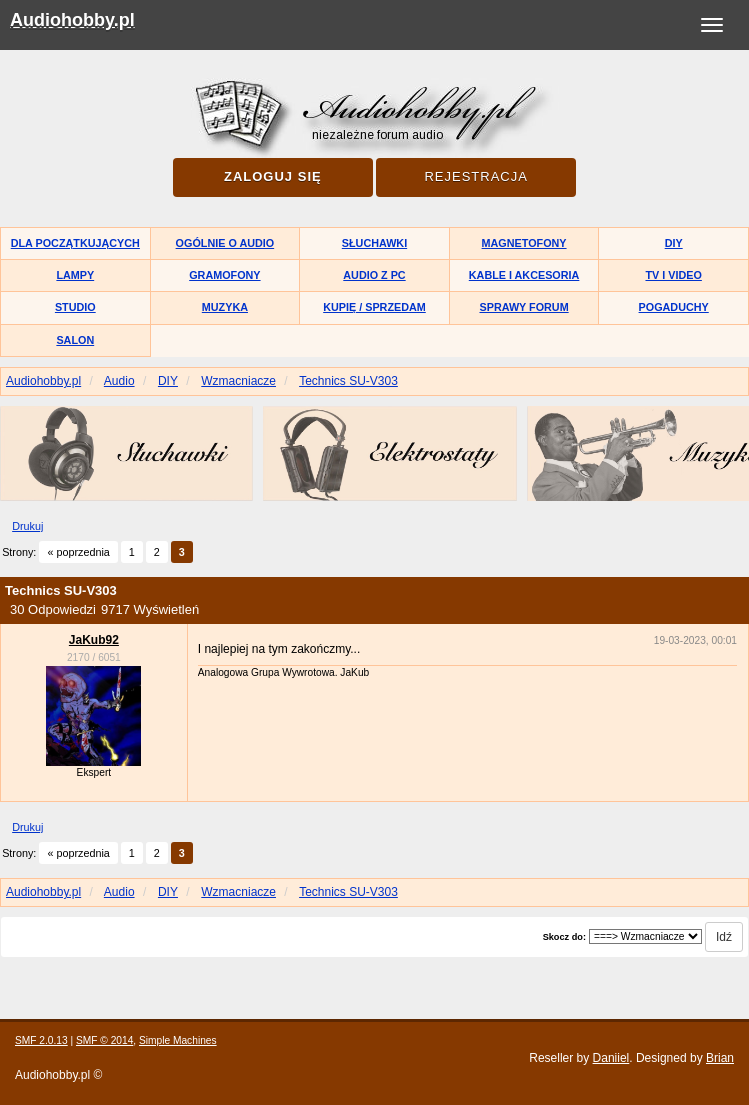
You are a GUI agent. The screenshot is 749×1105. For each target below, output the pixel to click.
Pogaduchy (674, 307)
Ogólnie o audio (225, 243)
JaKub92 (94, 640)
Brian (720, 1058)
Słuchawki (374, 243)
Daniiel (611, 1058)
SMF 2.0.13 (41, 1040)
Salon (75, 340)
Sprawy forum (523, 307)
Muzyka (225, 307)
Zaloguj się (273, 176)
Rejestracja (475, 176)
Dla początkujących (75, 243)
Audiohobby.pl (72, 20)
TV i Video (673, 275)
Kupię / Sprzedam (374, 307)
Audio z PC (374, 275)
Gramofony (224, 275)
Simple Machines (178, 1040)
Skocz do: (564, 937)
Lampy (75, 275)
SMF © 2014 (104, 1040)
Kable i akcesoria (524, 275)
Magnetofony (524, 243)
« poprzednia (78, 552)
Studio (75, 307)
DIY (674, 243)
